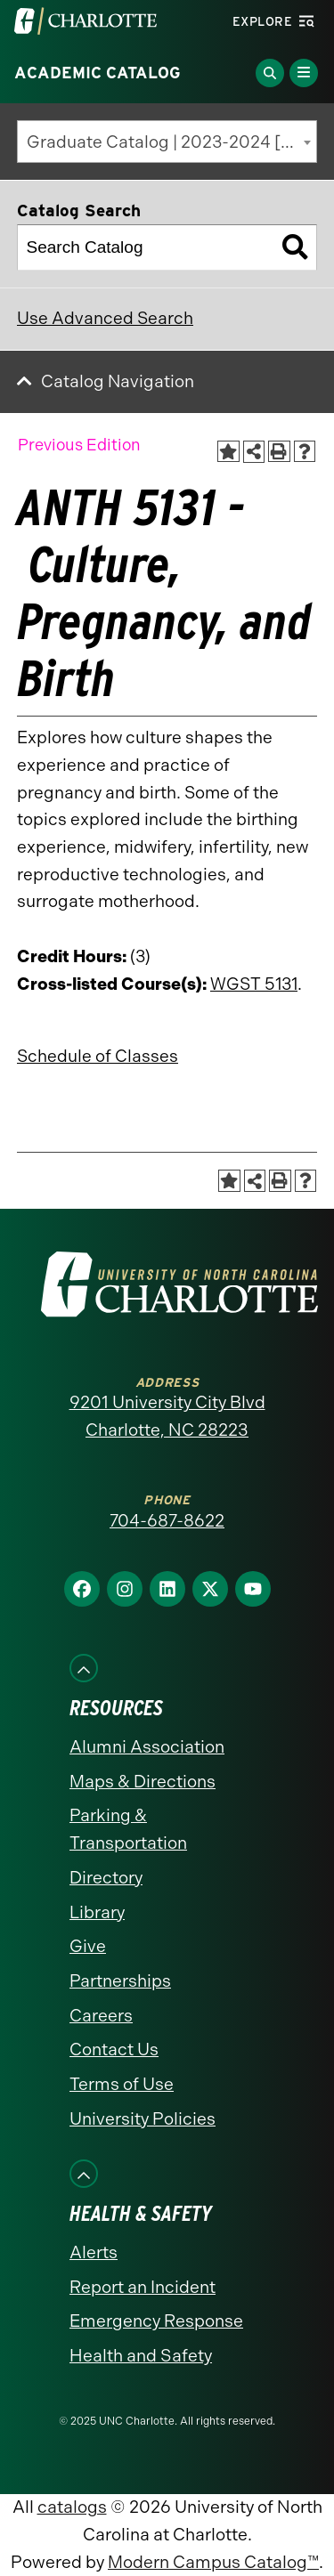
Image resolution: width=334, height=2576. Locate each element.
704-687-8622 (167, 1521)
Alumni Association (146, 1747)
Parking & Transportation (128, 1829)
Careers (101, 2015)
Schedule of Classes (97, 1056)
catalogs (72, 2507)
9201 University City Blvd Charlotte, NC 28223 (167, 1416)
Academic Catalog (97, 73)
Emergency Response (156, 2321)
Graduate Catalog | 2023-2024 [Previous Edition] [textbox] (172, 142)
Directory (106, 1877)
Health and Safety (140, 2355)
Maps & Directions (142, 1781)
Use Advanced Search (105, 318)
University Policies (142, 2119)
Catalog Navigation (117, 381)
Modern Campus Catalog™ (213, 2562)
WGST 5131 (253, 984)
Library (97, 1912)
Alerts (93, 2252)
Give (87, 1946)
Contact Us (114, 2049)
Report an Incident (142, 2287)
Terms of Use (121, 2084)
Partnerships (120, 1981)
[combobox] (167, 141)
